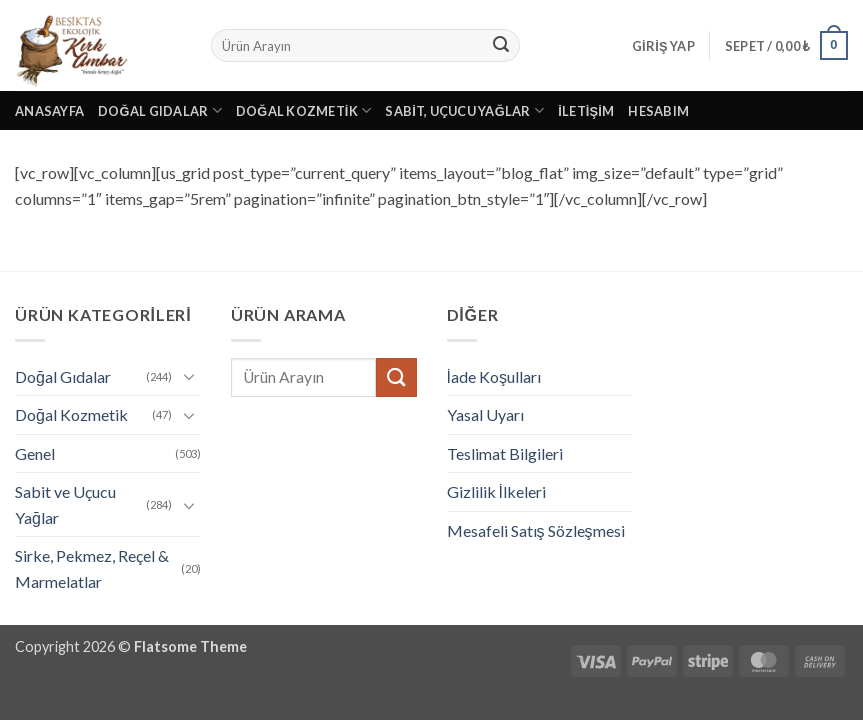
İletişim (586, 111)
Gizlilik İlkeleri (496, 491)
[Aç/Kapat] (189, 376)
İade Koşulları (494, 376)
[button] (663, 46)
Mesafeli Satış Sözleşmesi (536, 530)
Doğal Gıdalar (160, 110)
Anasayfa (49, 111)
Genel (35, 453)
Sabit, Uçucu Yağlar (464, 110)
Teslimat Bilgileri (505, 453)
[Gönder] (501, 46)
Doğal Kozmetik (304, 110)
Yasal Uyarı (485, 414)
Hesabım (658, 111)
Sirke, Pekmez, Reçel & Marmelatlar (92, 568)
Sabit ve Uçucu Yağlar (65, 504)
